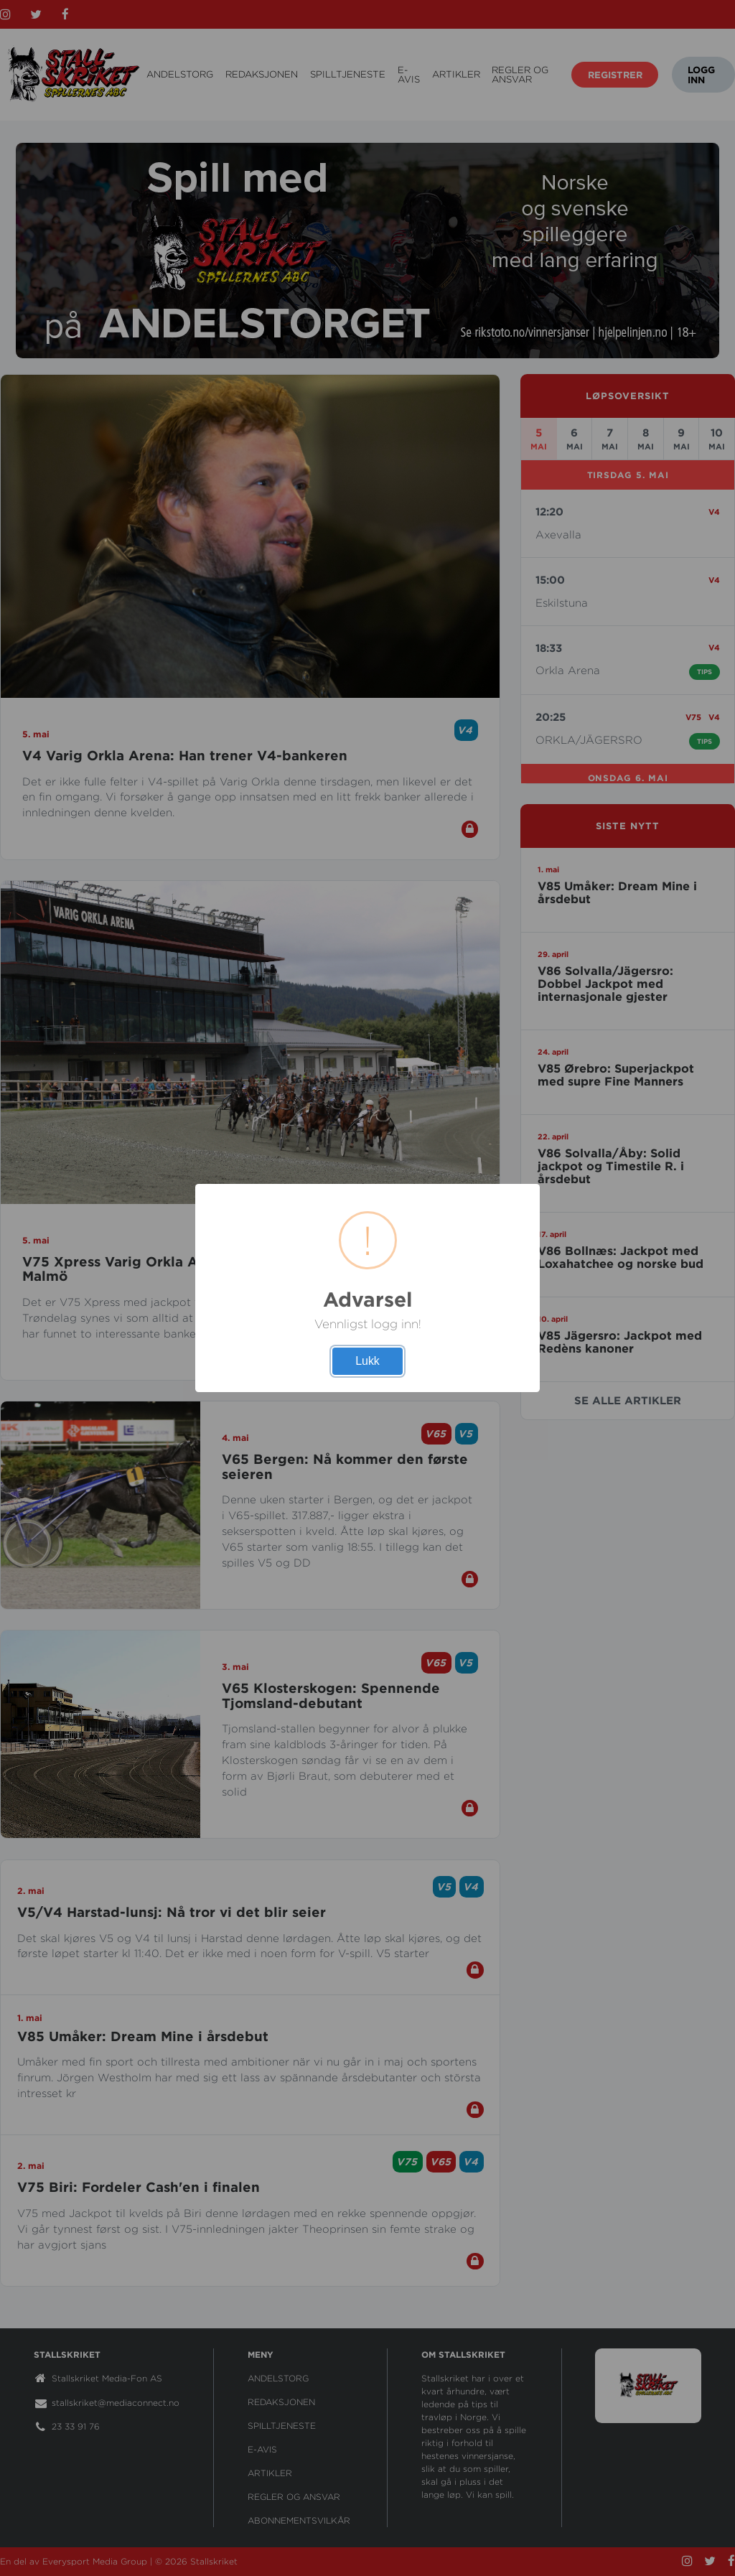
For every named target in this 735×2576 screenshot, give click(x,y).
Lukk (367, 1361)
